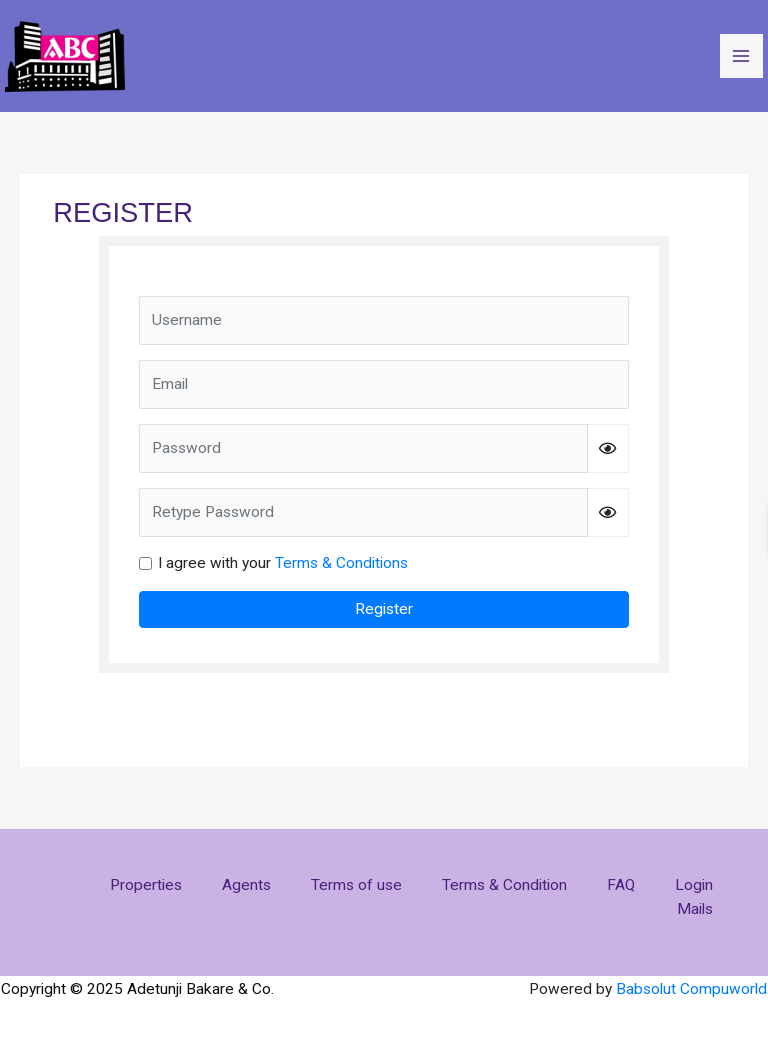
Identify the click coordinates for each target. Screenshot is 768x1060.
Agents (246, 885)
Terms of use (356, 885)
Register (384, 609)
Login (694, 885)
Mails (695, 909)
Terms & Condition (504, 885)
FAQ (621, 885)
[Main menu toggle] (741, 55)
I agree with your (283, 563)
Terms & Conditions (341, 563)
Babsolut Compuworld (691, 989)
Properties (146, 885)
